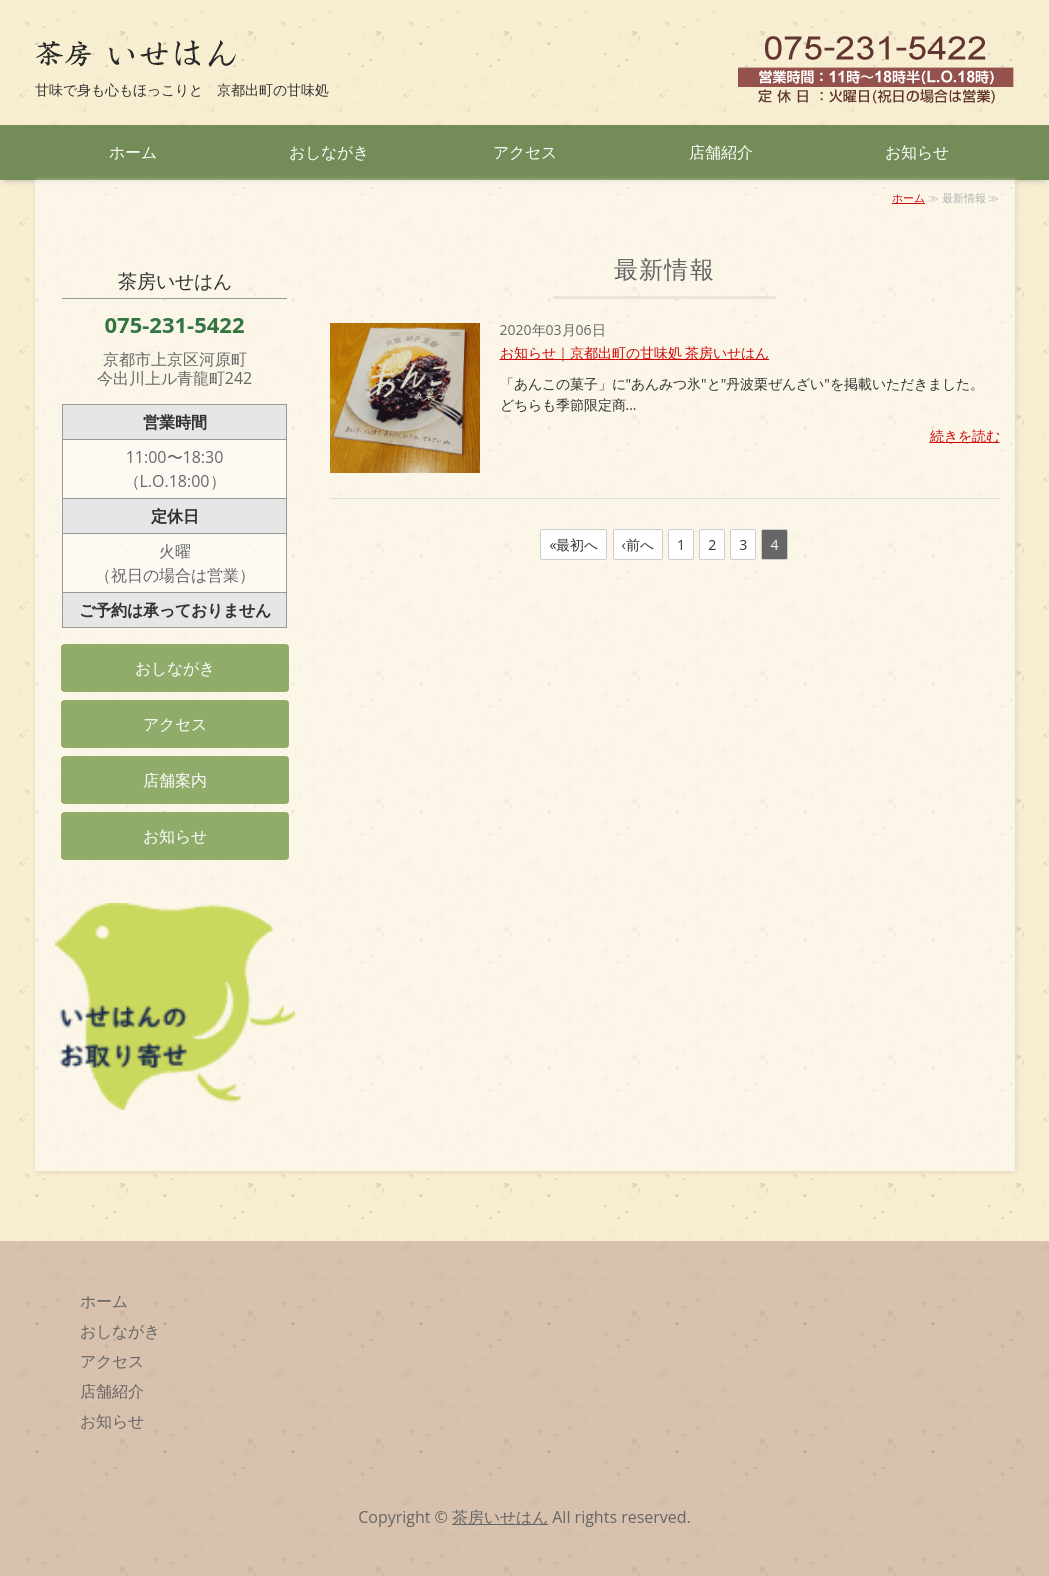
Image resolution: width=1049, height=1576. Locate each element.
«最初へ (573, 544)
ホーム (133, 152)
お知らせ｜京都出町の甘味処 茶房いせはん (635, 352)
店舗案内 (175, 780)
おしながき (329, 152)
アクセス (525, 152)
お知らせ (917, 152)
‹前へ (638, 544)
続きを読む (965, 435)
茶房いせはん (500, 1517)
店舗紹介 (721, 152)
